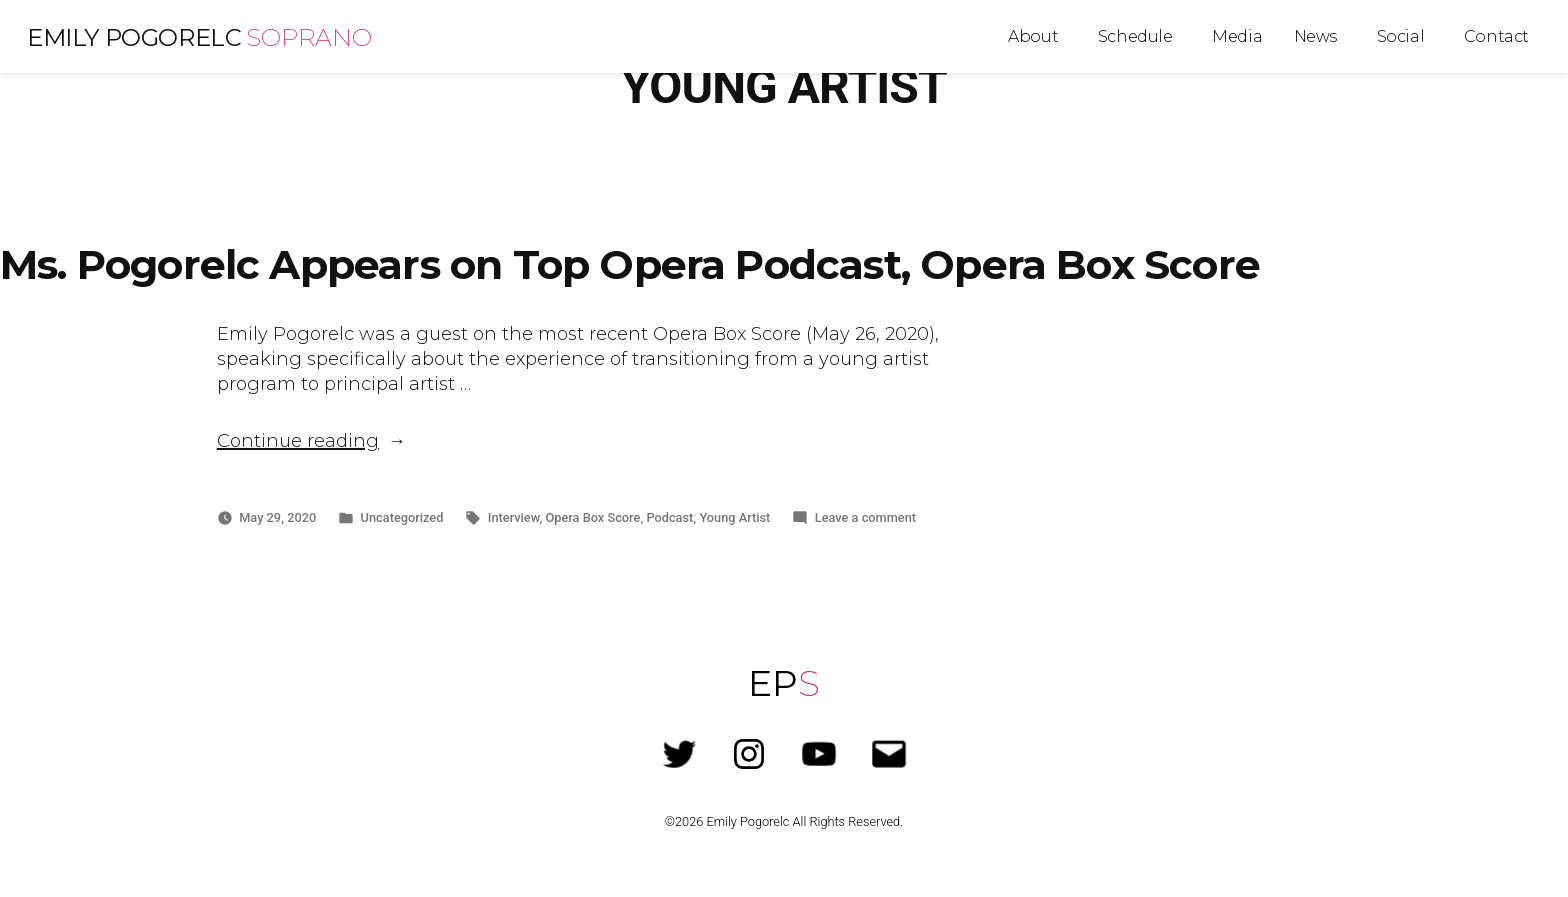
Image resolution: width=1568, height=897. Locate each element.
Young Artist (734, 517)
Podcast (669, 517)
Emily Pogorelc (134, 37)
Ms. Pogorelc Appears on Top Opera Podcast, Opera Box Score (630, 264)
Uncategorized (402, 517)
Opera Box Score (592, 517)
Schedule (1135, 36)
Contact (1496, 36)
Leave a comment (865, 517)
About (1033, 36)
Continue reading (311, 441)
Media (1237, 36)
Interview (514, 517)
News (1315, 36)
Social (1401, 36)
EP (784, 683)
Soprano (308, 37)
